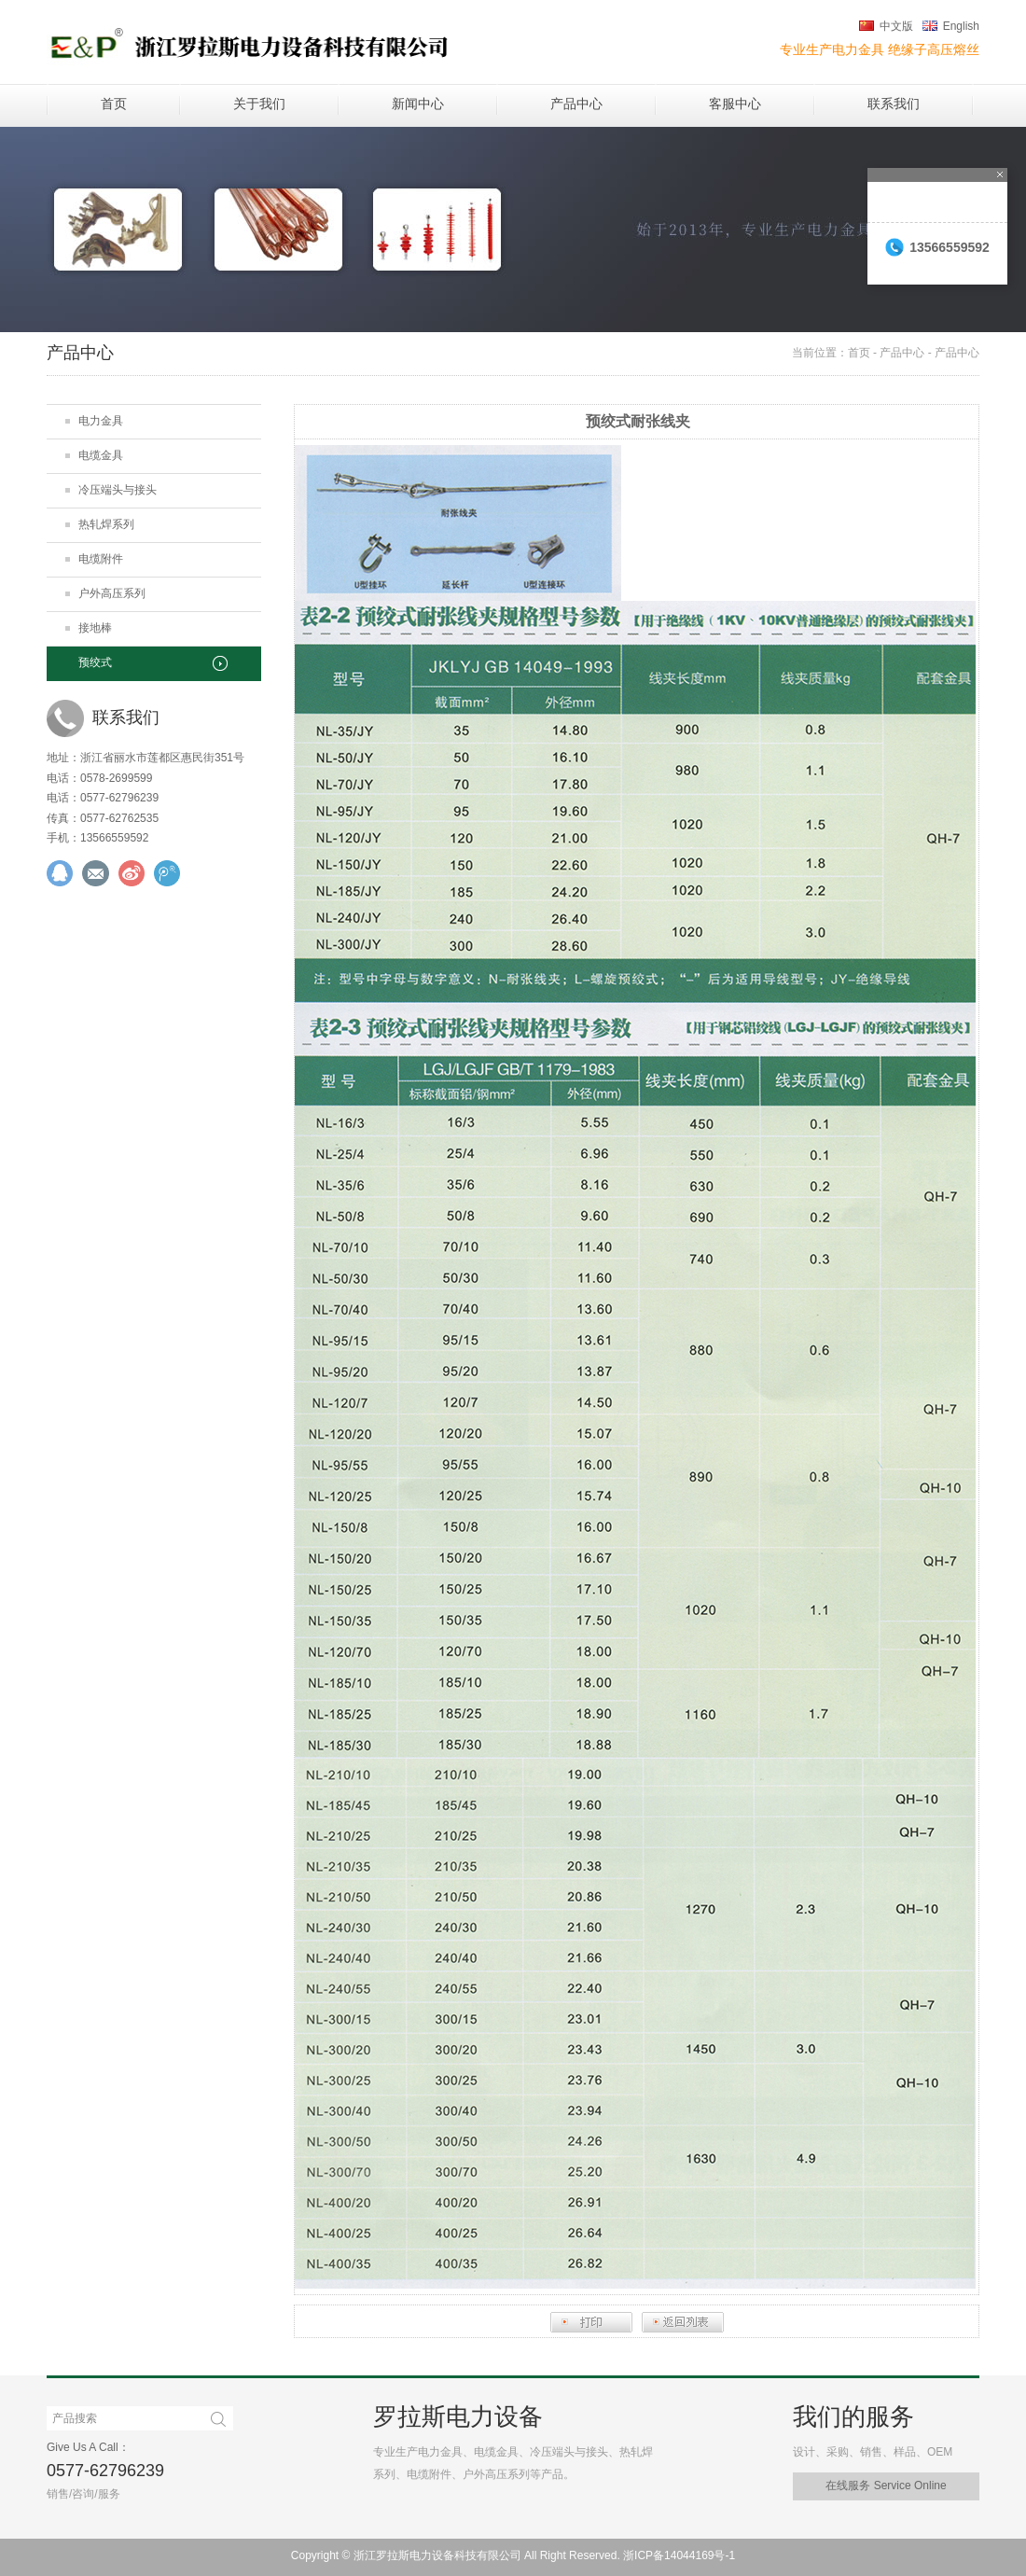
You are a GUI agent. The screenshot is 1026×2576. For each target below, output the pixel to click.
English (961, 26)
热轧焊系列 (106, 524)
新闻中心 (418, 103)
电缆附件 (100, 558)
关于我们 (259, 103)
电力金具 (100, 420)
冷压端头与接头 (117, 489)
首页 (114, 103)
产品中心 (576, 103)
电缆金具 (100, 455)
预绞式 (95, 662)
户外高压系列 (112, 593)
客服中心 (735, 103)
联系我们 (893, 103)
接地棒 (95, 627)
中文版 (896, 26)
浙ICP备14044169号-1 (679, 2555)
